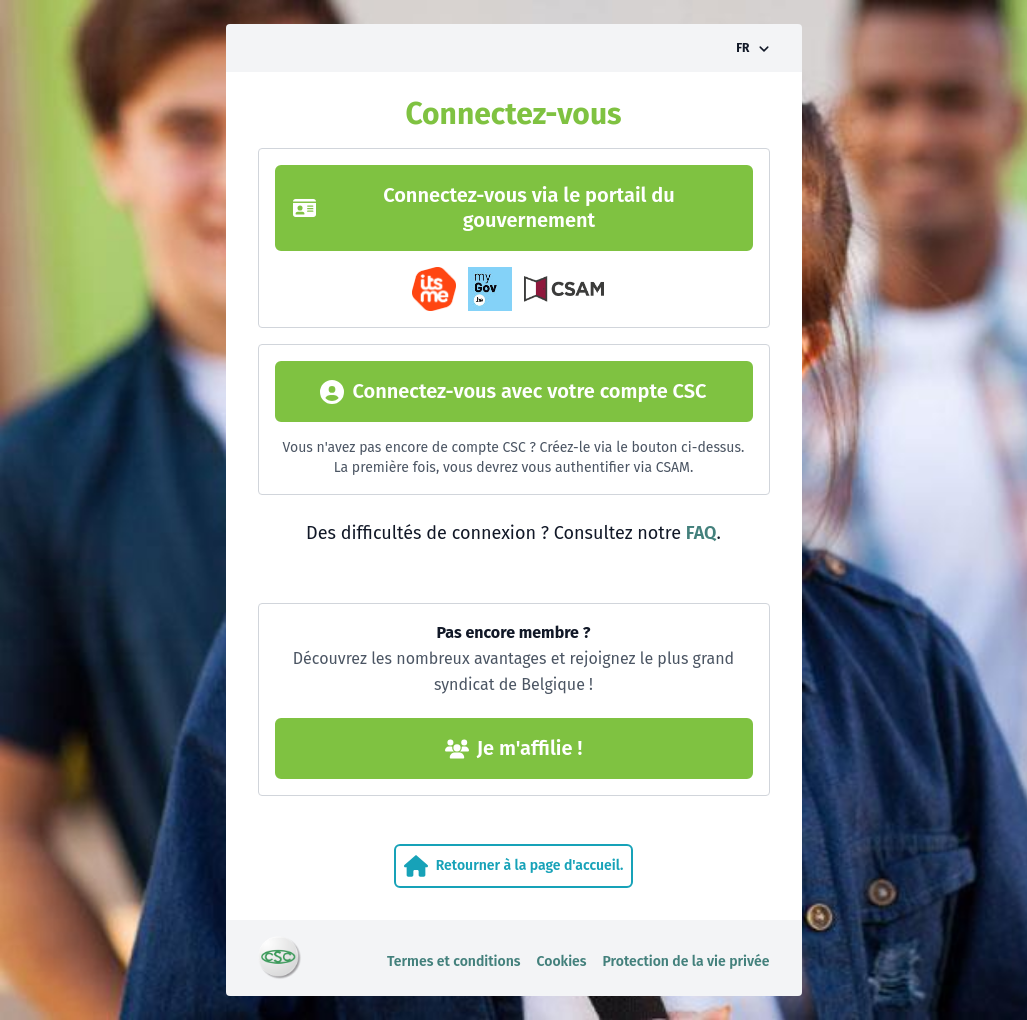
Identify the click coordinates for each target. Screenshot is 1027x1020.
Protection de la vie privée (686, 961)
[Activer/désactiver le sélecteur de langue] (752, 48)
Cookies (562, 961)
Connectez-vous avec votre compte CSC (513, 391)
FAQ (701, 533)
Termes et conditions (453, 961)
